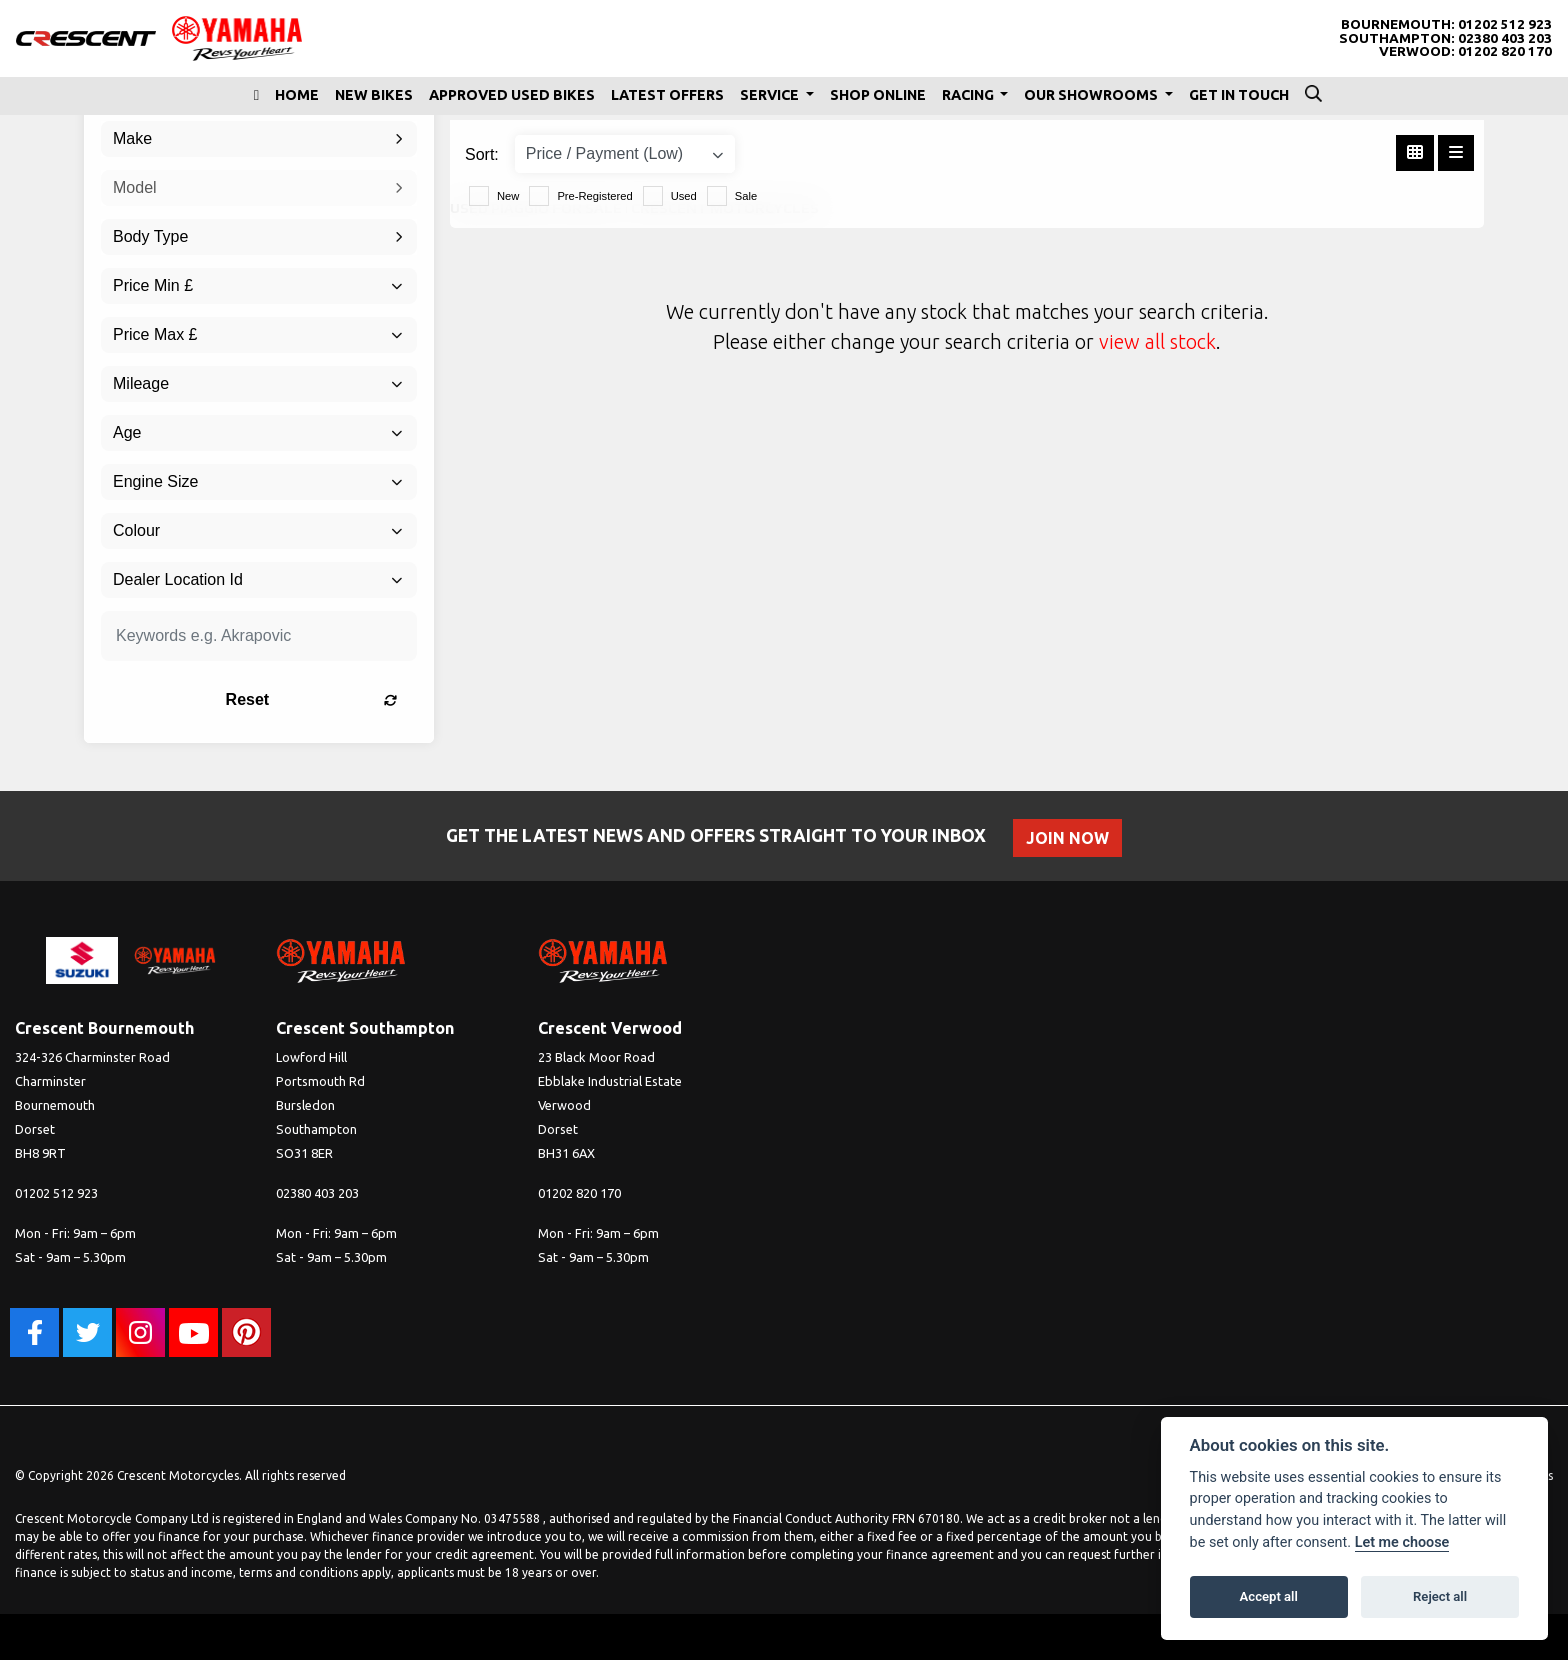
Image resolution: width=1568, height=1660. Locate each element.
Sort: (482, 154)
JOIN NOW (1068, 838)
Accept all (1269, 1596)
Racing (969, 95)
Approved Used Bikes (512, 95)
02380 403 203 (1505, 38)
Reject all (1440, 1596)
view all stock (1157, 341)
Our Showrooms (1092, 95)
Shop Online (878, 95)
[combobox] (259, 139)
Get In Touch (1239, 95)
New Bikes (374, 95)
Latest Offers (667, 95)
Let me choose (1402, 1542)
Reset (314, 699)
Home (297, 95)
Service (771, 95)
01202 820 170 (1505, 51)
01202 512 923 (1505, 24)
